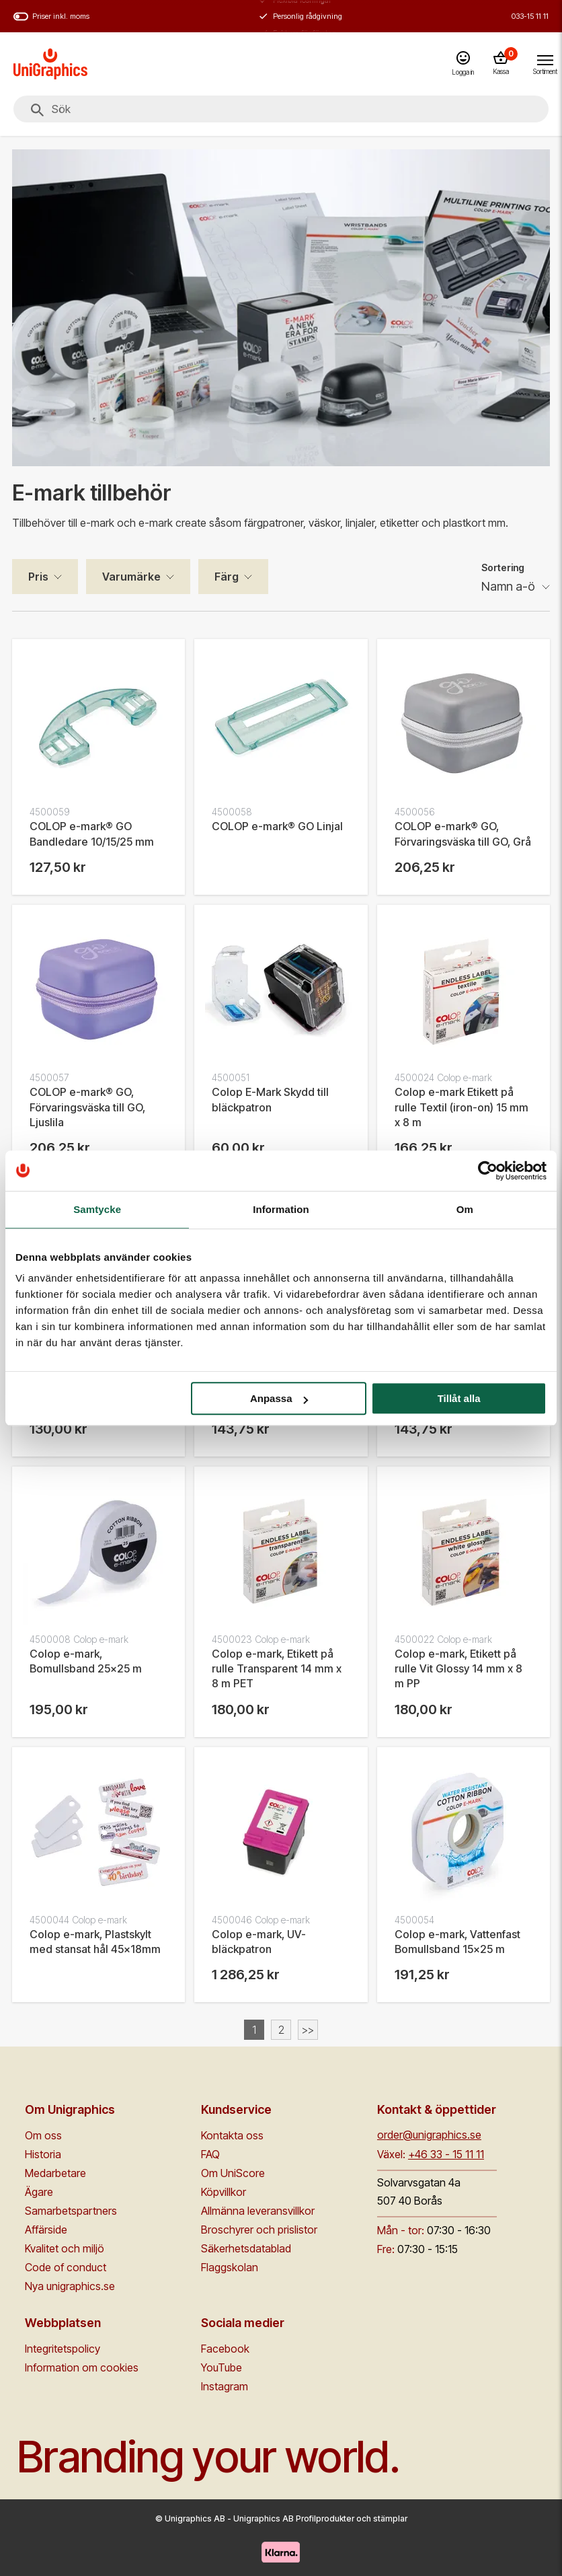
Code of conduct (65, 2267)
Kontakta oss (232, 2135)
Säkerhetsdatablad (246, 2248)
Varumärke (131, 576)
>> (308, 2029)
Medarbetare (55, 2173)
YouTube (221, 2367)
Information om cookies (81, 2367)
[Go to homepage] (50, 63)
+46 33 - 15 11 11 (446, 2154)
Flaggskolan (229, 2267)
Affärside (46, 2229)
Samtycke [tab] (97, 1209)
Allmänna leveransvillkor (258, 2210)
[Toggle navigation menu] (545, 63)
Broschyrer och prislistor (259, 2229)
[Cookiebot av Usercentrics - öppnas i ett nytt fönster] (488, 1171)
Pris (38, 576)
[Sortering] (515, 586)
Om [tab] (464, 1209)
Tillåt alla (459, 1398)
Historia (43, 2154)
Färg (226, 576)
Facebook (225, 2348)
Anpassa (279, 1398)
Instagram (224, 2386)
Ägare (39, 2192)
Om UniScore (233, 2173)
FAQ (210, 2154)
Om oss (43, 2135)
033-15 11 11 (530, 16)
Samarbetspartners (71, 2210)
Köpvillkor (223, 2192)
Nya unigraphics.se (70, 2286)
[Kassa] (501, 64)
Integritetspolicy (62, 2348)
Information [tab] (281, 1209)
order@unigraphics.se (429, 2134)
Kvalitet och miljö (64, 2248)
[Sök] (37, 110)
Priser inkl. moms (51, 16)
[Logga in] (463, 64)
